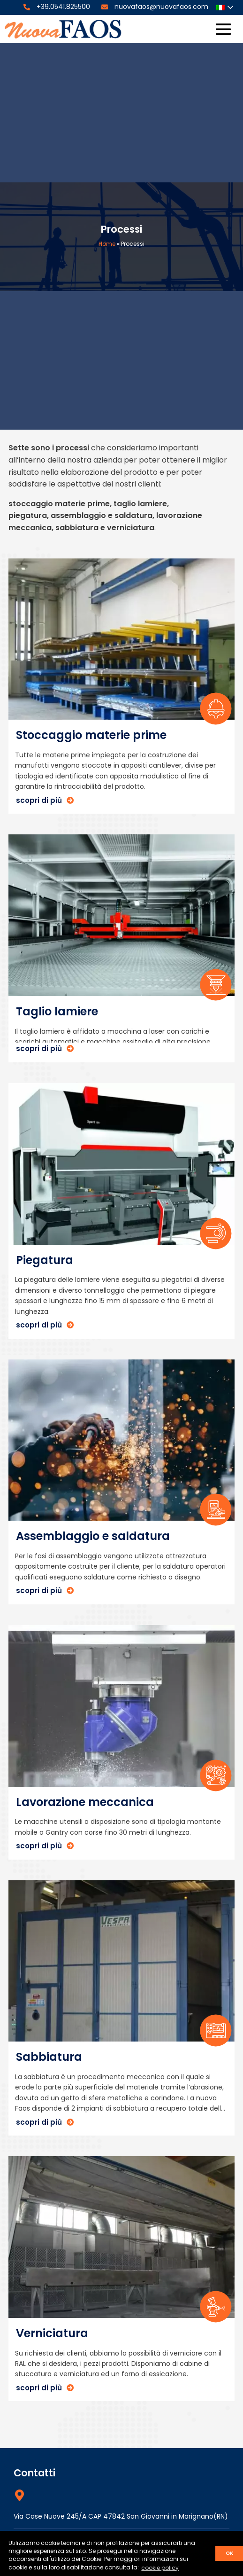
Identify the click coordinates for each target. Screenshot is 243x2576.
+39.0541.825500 (63, 6)
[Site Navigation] (223, 29)
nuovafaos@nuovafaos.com (161, 6)
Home (107, 244)
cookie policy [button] (160, 2568)
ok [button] (229, 2553)
